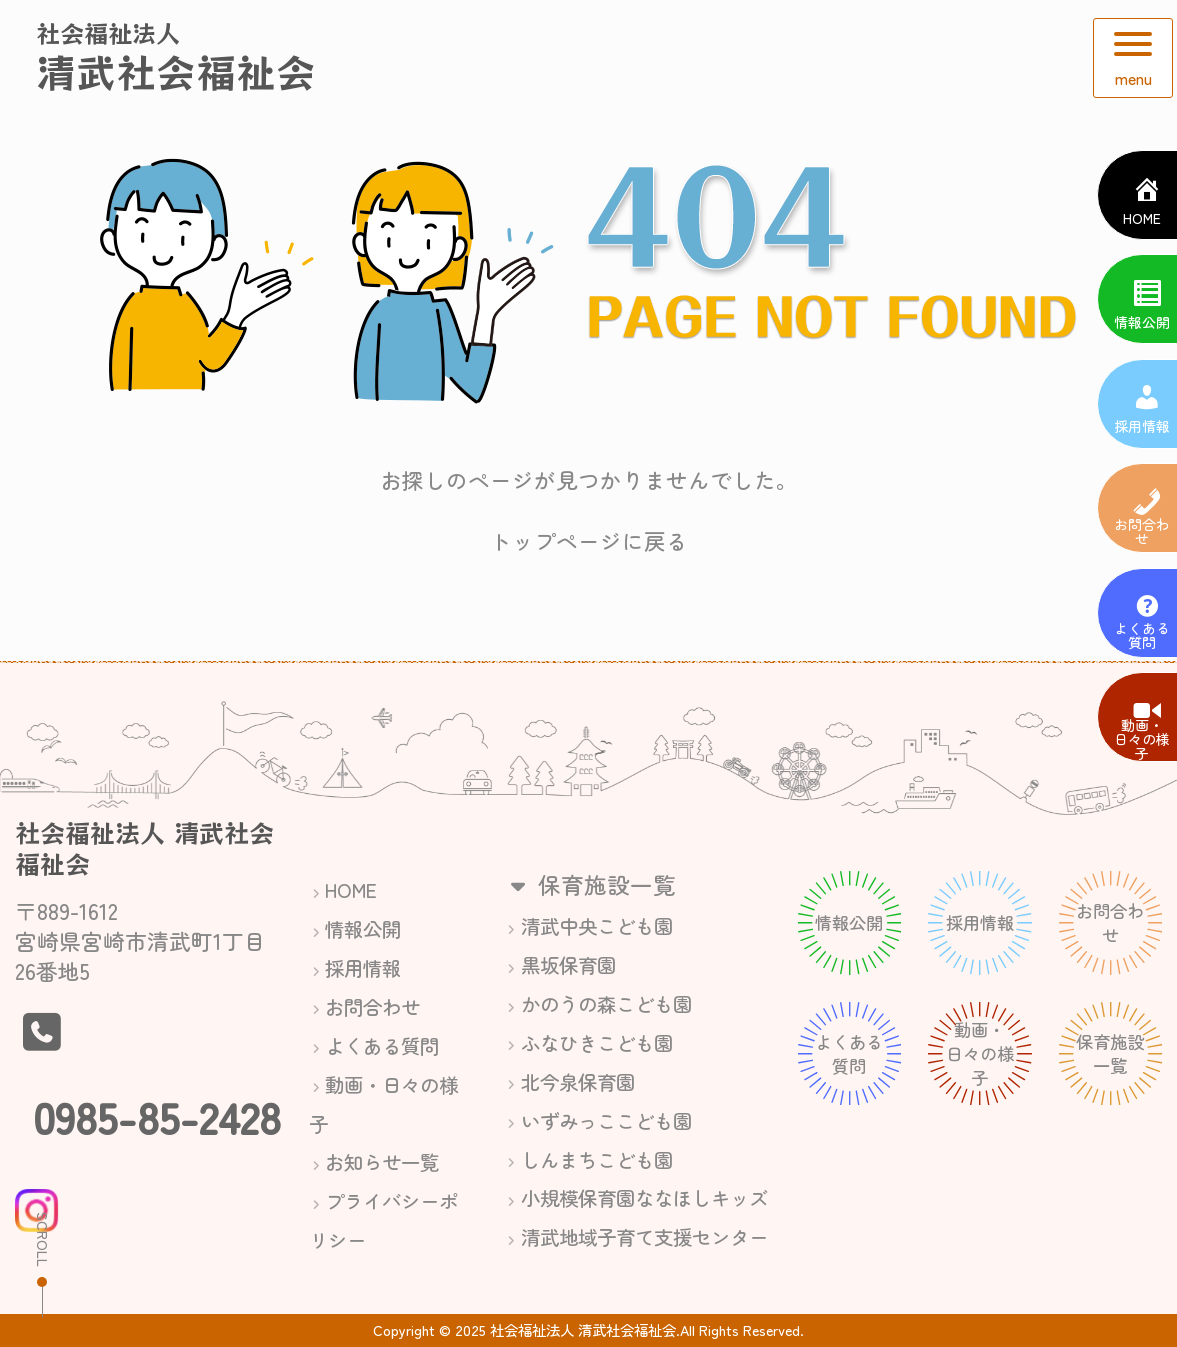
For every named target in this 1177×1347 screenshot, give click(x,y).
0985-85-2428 (157, 1116)
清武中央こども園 (597, 925)
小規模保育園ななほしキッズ (644, 1197)
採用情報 (363, 967)
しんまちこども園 (597, 1159)
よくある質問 (382, 1045)
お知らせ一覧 (382, 1161)
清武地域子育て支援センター (644, 1236)
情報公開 (363, 928)
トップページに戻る (589, 540)
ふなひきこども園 (597, 1042)
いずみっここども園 (606, 1120)
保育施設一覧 (590, 884)
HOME (351, 889)
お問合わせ (372, 1006)
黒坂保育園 (568, 964)
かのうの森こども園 (606, 1003)
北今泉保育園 (578, 1081)
